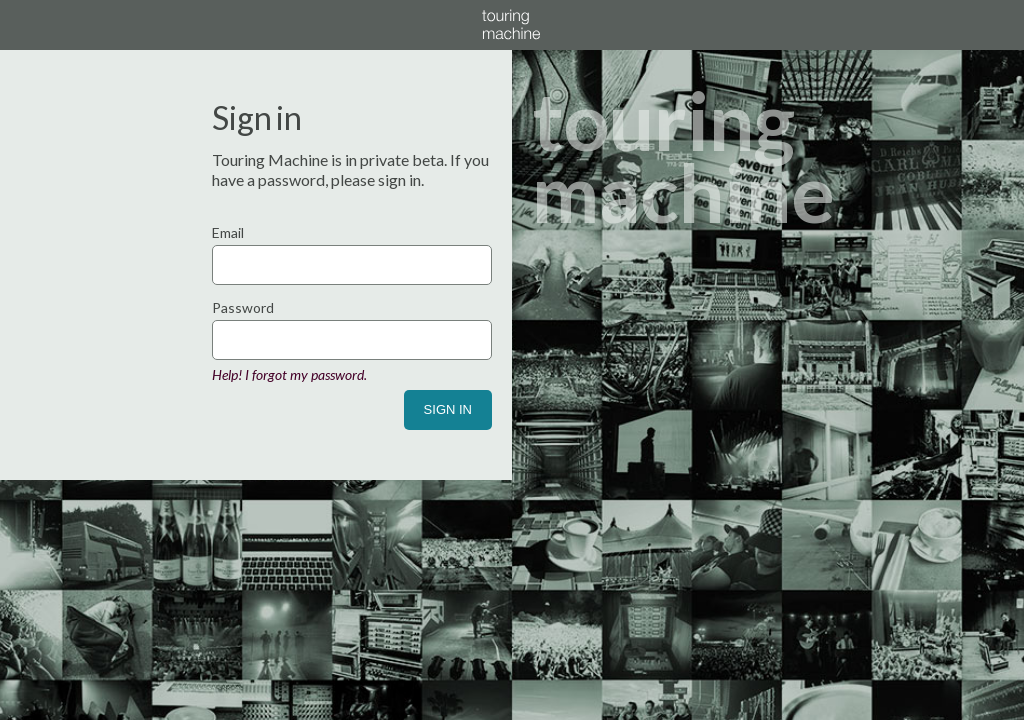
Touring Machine (512, 25)
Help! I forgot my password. (289, 374)
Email (228, 232)
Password (243, 307)
